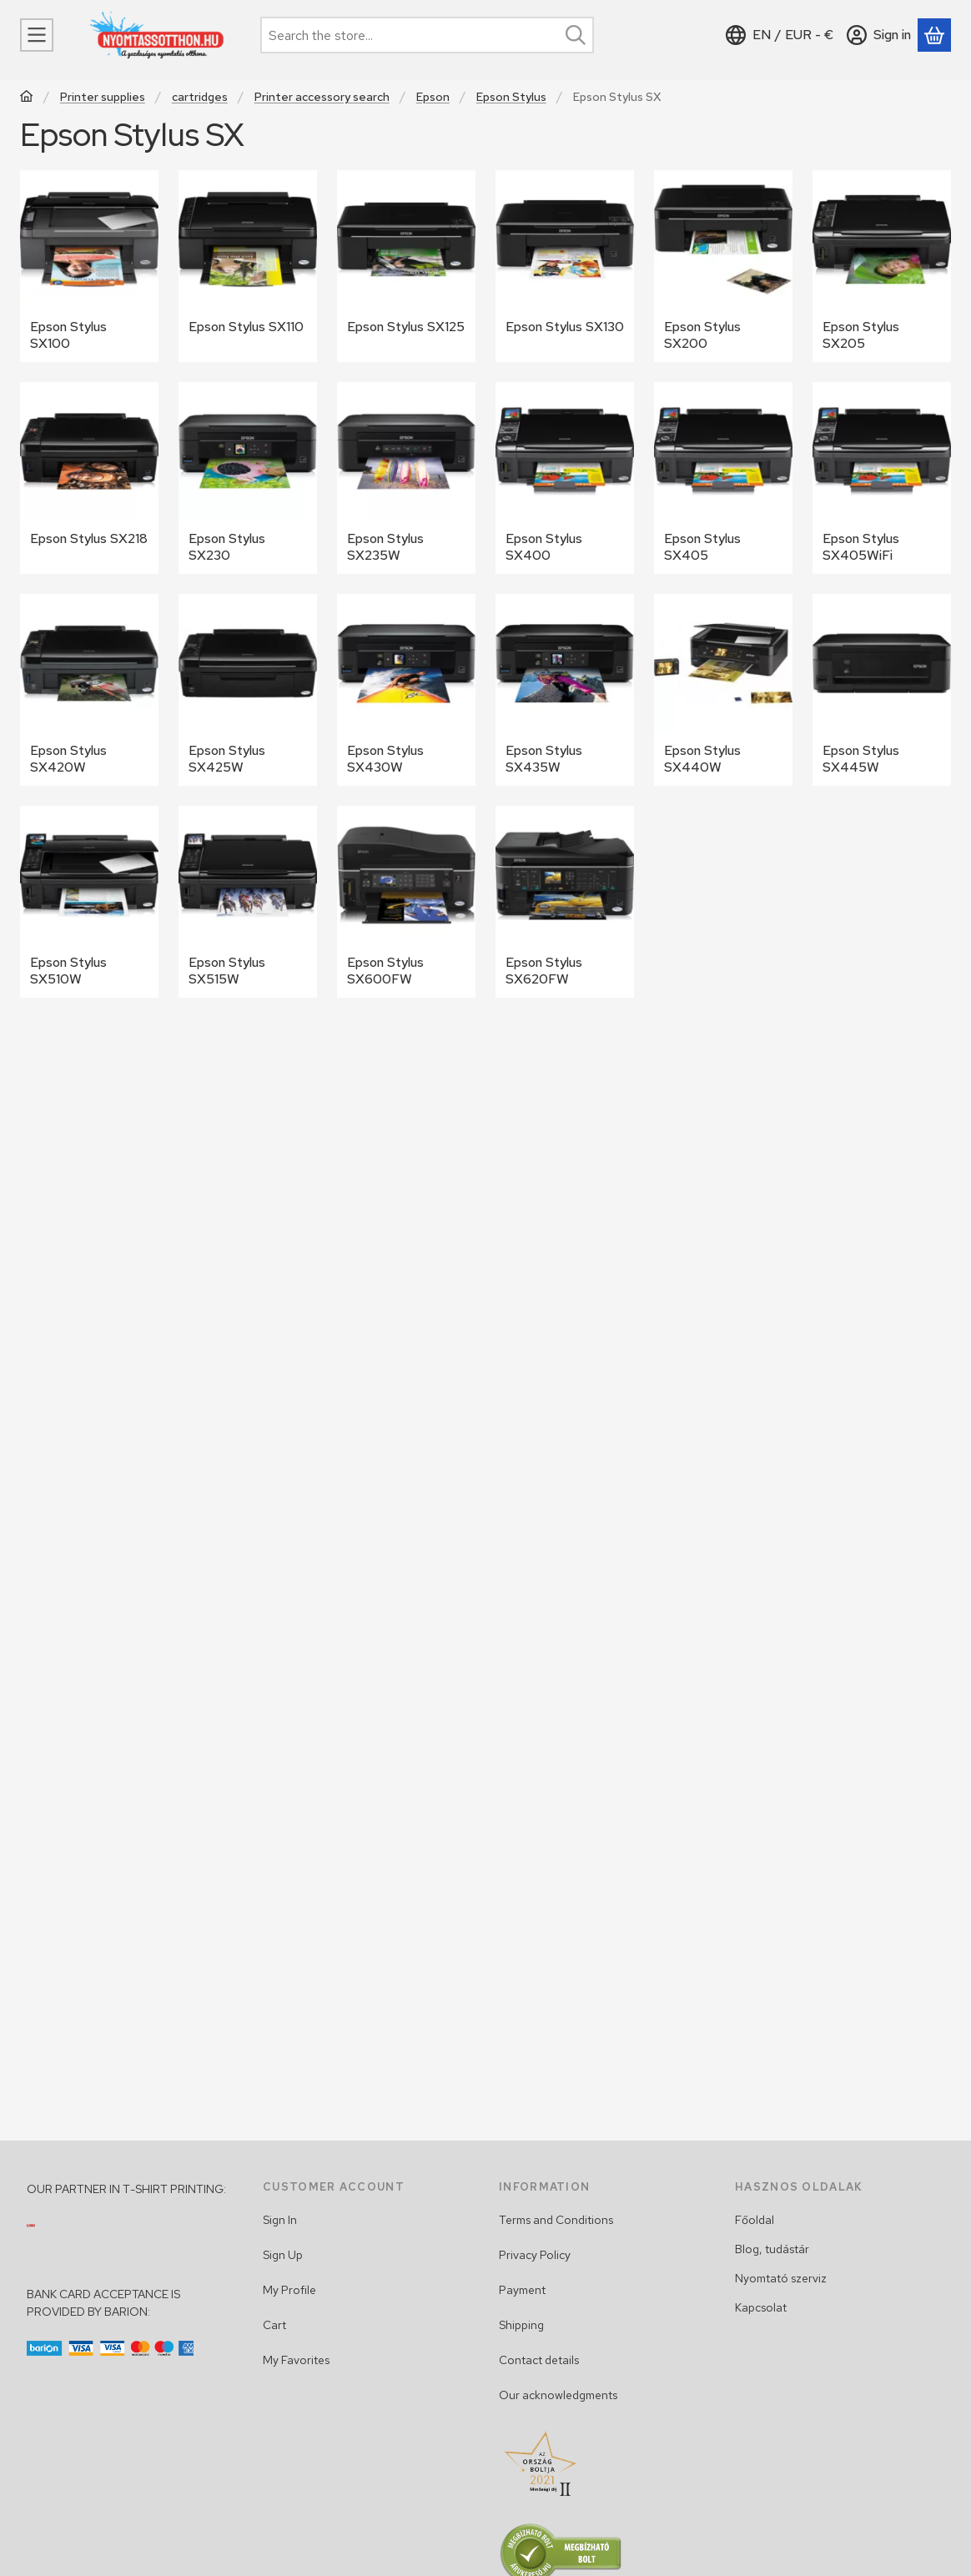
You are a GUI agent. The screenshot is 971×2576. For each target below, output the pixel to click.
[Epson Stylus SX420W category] (89, 690)
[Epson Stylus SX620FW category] (565, 902)
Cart (274, 2324)
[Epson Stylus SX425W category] (248, 690)
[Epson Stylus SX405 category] (723, 478)
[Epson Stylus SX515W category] (248, 902)
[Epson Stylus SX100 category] (89, 266)
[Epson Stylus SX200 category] (723, 266)
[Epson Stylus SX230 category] (248, 478)
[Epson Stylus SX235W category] (406, 478)
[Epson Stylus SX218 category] (89, 478)
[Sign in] (879, 35)
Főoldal (754, 2219)
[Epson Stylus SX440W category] (723, 690)
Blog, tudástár (772, 2249)
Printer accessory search (322, 97)
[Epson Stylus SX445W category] (882, 690)
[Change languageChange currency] (779, 35)
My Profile (289, 2289)
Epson (433, 97)
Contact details (539, 2359)
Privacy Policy (535, 2254)
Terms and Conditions (556, 2219)
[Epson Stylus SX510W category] (89, 902)
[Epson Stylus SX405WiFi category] (882, 478)
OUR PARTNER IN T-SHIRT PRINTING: (126, 2188)
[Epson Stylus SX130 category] (565, 266)
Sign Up (283, 2254)
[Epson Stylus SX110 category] (248, 266)
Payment (522, 2289)
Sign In (280, 2219)
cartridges (200, 97)
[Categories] (36, 35)
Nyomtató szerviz (781, 2278)
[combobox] (427, 35)
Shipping (521, 2324)
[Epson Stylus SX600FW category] (406, 902)
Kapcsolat (761, 2307)
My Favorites (296, 2359)
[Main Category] (26, 98)
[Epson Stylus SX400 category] (565, 478)
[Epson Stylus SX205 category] (882, 266)
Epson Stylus (511, 97)
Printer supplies (102, 97)
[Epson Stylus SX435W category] (565, 690)
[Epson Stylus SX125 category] (406, 266)
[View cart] (934, 35)
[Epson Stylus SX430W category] (406, 690)
